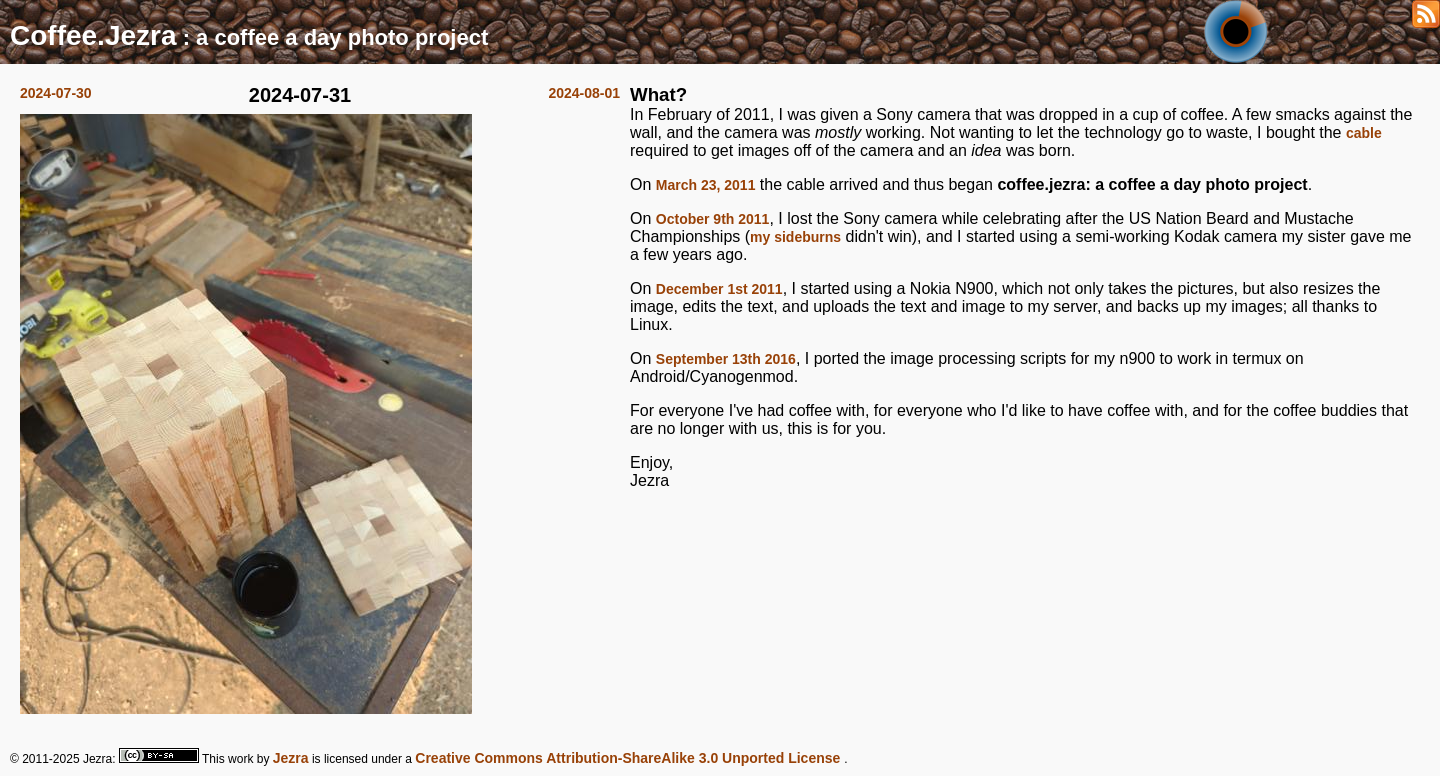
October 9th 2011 (713, 219)
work (240, 759)
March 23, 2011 (706, 185)
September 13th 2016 (726, 359)
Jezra (291, 758)
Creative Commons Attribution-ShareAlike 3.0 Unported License (629, 758)
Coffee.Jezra (93, 35)
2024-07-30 (56, 93)
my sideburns (795, 237)
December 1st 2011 (719, 289)
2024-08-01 (584, 93)
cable (1364, 133)
